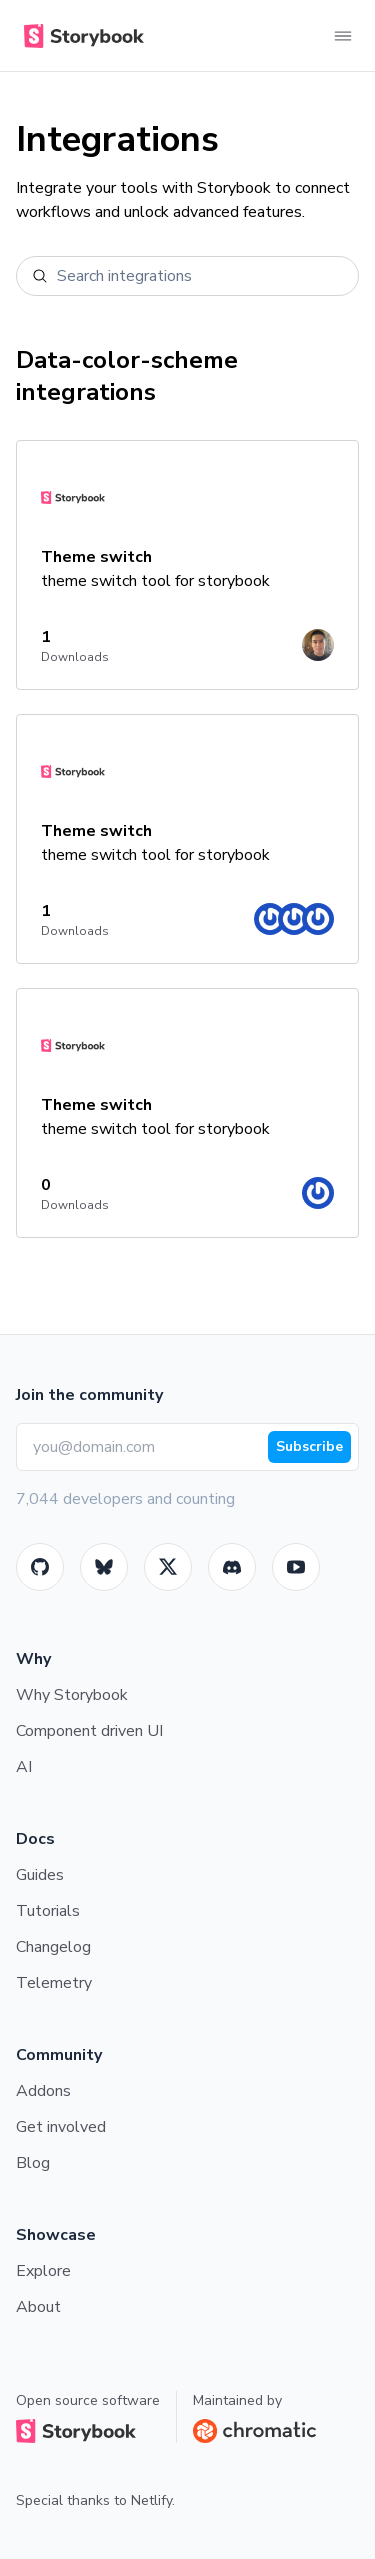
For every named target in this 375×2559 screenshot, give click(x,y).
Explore (43, 2271)
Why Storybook (72, 1695)
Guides (40, 1875)
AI (24, 1767)
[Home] (80, 36)
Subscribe (309, 1446)
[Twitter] (168, 1567)
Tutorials (48, 1911)
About (38, 2307)
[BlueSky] (104, 1567)
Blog (33, 2163)
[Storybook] (232, 1567)
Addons (43, 2091)
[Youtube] (296, 1567)
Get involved (61, 2127)
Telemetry (54, 1983)
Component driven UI (89, 1731)
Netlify (151, 2500)
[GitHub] (40, 1567)
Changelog (53, 1947)
